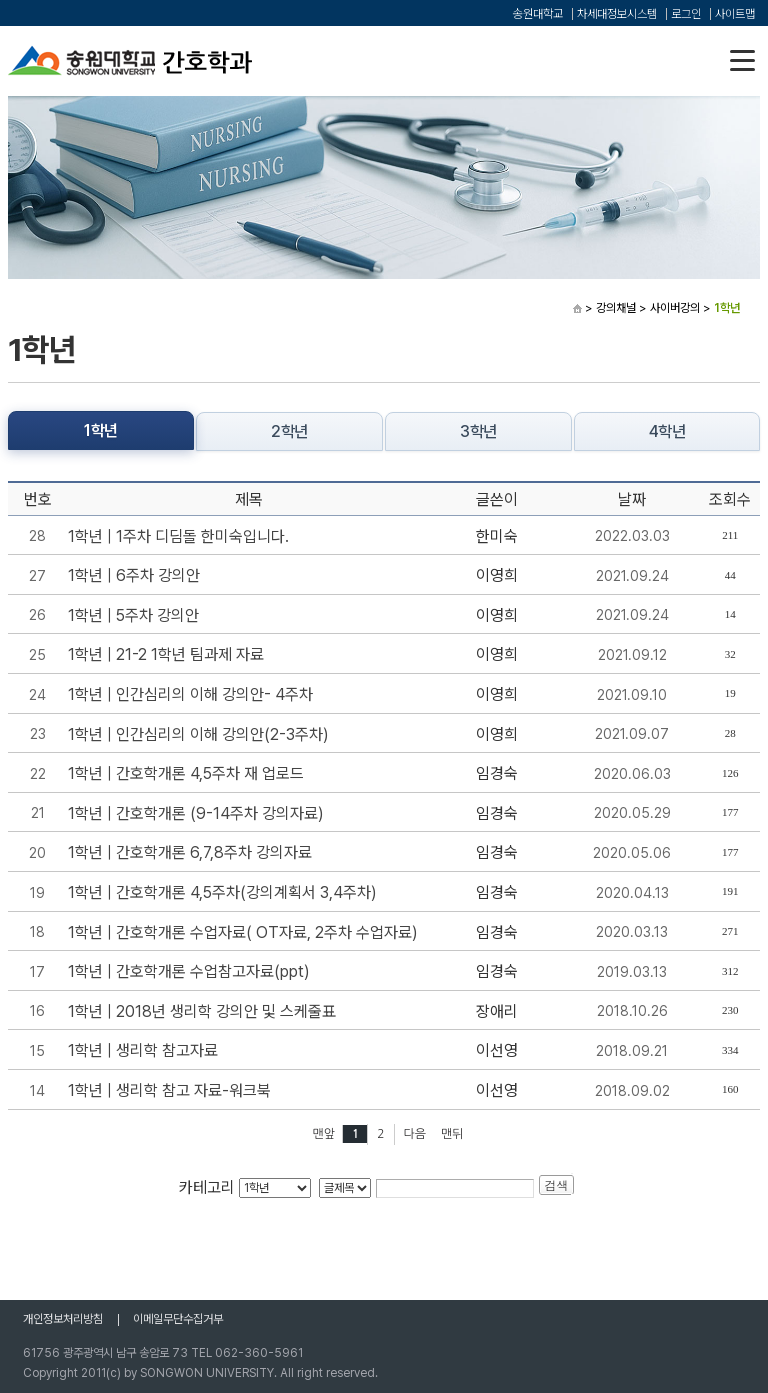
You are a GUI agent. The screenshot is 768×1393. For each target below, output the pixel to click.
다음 (415, 1134)
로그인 (686, 14)
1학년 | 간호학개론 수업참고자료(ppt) (189, 971)
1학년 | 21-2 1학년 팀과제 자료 (166, 654)
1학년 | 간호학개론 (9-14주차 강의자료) (196, 813)
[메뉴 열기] (742, 60)
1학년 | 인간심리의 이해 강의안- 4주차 (190, 694)
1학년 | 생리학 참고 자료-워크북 (169, 1090)
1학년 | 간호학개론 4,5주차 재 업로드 (186, 773)
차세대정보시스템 (617, 14)
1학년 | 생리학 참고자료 (143, 1050)
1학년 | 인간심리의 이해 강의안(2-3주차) (198, 734)
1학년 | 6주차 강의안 (134, 575)
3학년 (478, 431)
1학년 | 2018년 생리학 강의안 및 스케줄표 (202, 1011)
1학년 (101, 430)
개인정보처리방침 (63, 1319)
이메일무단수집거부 (178, 1319)
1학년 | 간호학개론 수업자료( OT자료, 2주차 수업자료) (243, 932)
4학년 (667, 431)
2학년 (289, 431)
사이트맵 (735, 14)
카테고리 (207, 1187)
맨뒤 (452, 1134)
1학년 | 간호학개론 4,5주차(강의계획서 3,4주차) (222, 892)
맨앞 (323, 1134)
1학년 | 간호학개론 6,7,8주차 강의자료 (190, 852)
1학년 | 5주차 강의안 (133, 615)
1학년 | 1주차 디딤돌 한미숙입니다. (178, 536)
